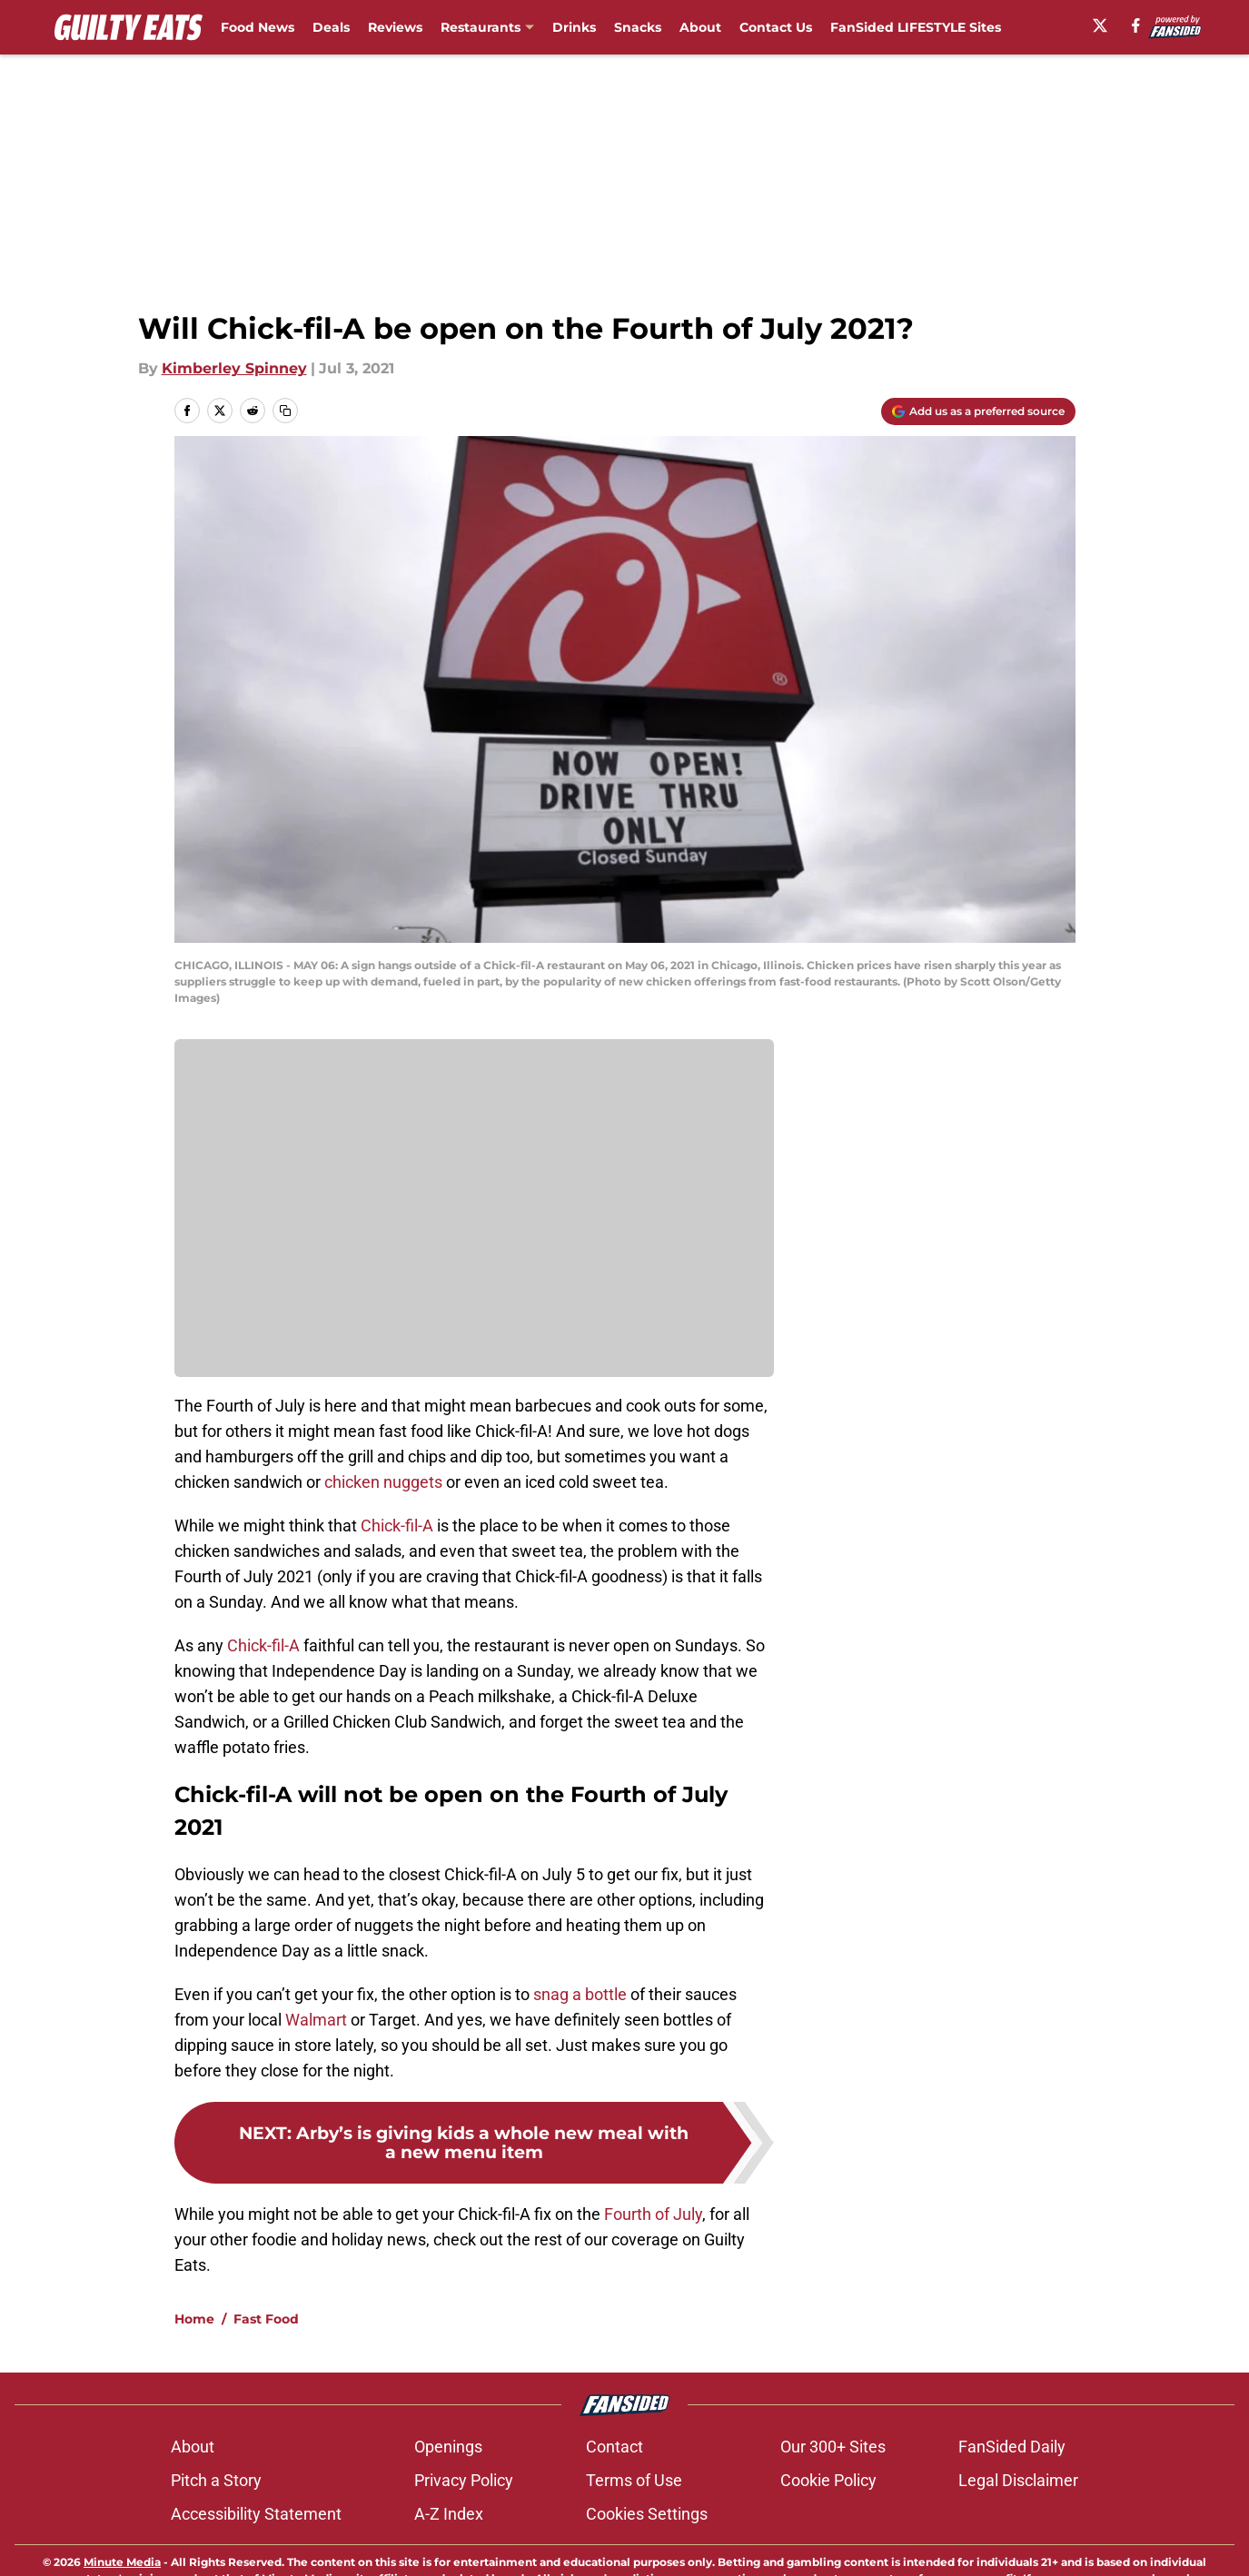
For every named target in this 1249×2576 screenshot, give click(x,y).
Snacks (637, 27)
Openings (448, 2510)
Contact (614, 2510)
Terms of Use (634, 2543)
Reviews (395, 27)
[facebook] (1136, 25)
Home (194, 2382)
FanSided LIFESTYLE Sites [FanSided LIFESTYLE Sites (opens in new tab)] (915, 27)
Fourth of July (653, 2214)
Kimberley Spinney (234, 368)
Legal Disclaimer (1018, 2543)
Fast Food (266, 2382)
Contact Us (775, 27)
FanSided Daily (1012, 2510)
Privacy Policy (463, 2543)
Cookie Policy (828, 2543)
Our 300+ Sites (833, 2510)
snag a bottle (580, 1994)
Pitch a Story (216, 2543)
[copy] (285, 410)
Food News (257, 27)
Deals (331, 27)
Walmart (316, 2019)
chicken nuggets (383, 1481)
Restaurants (480, 27)
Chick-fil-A (397, 1525)
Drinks (574, 27)
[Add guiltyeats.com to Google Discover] (978, 411)
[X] (1100, 25)
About (700, 27)
